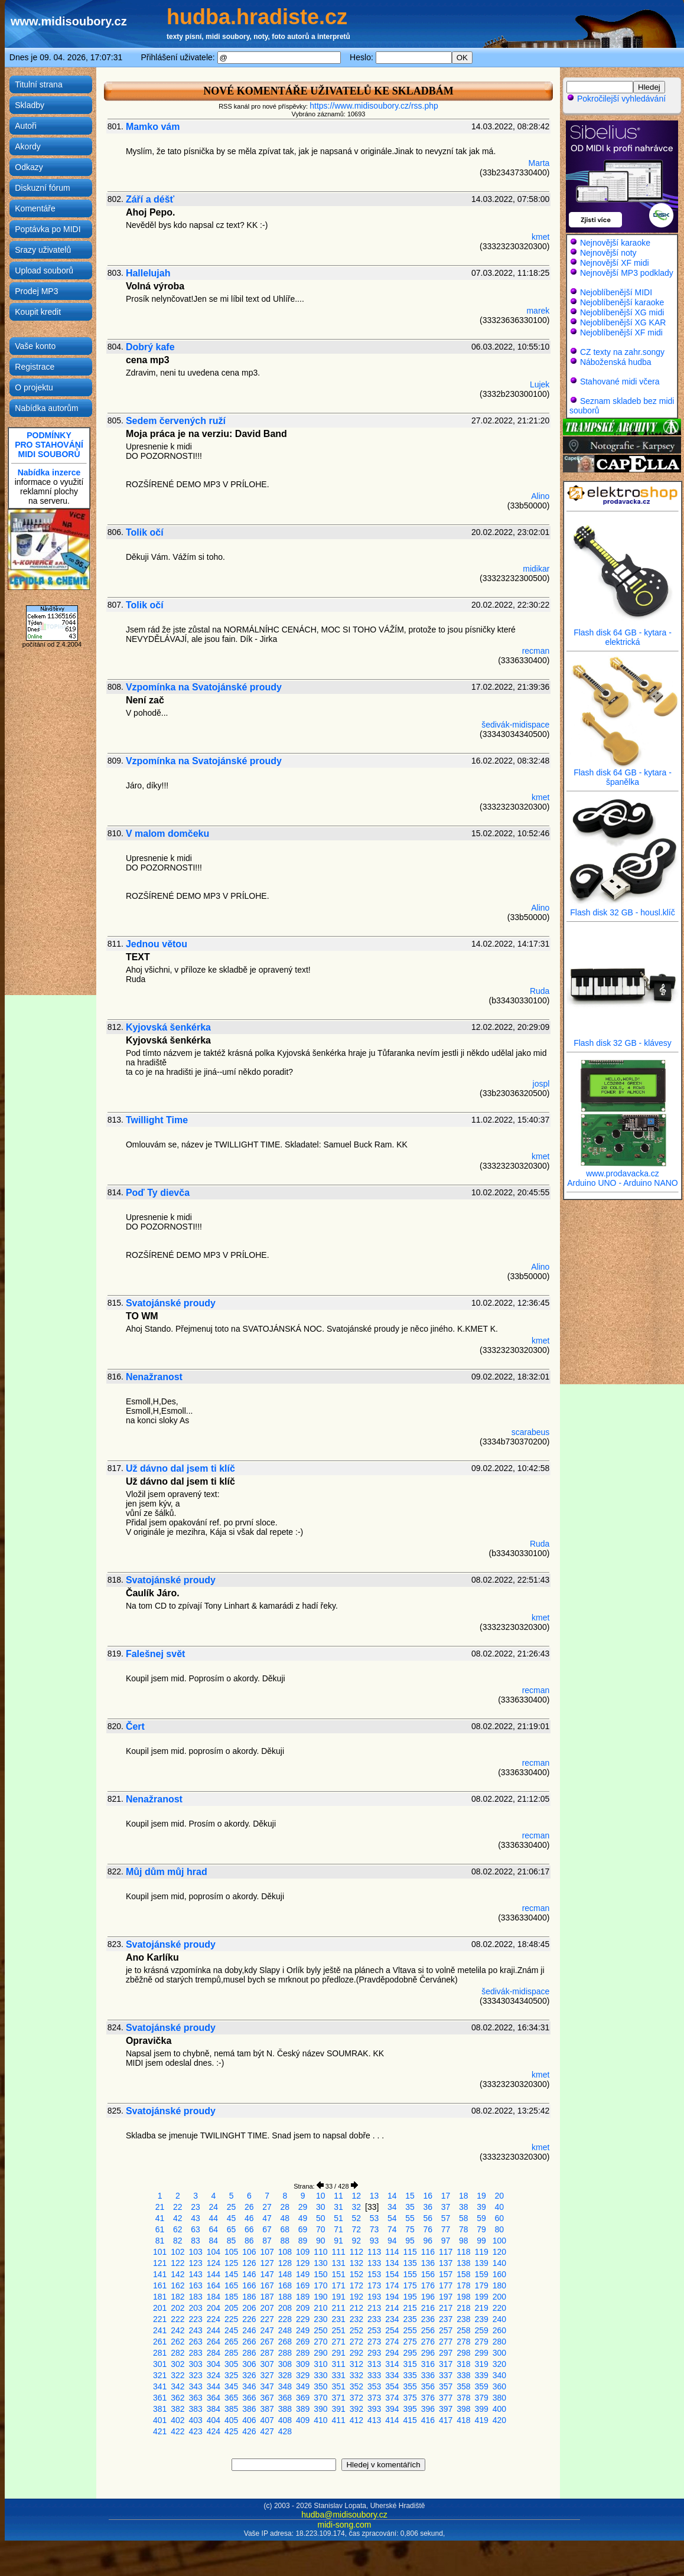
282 (177, 2352)
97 (446, 2240)
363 (195, 2397)
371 (338, 2397)
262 (177, 2341)
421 (160, 2431)
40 (499, 2207)
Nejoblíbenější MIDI (616, 292)
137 (445, 2263)
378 (463, 2397)
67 (267, 2229)
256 (428, 2330)
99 (481, 2240)
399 (481, 2409)
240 (499, 2319)
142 (177, 2274)
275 (409, 2341)
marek (537, 310)
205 (231, 2308)
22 (178, 2207)
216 (428, 2308)
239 (481, 2319)
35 (410, 2207)
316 (428, 2364)
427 (266, 2431)
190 (320, 2296)
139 (481, 2263)
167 (266, 2285)
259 (481, 2330)
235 (409, 2319)
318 (463, 2364)
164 (213, 2285)
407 (266, 2420)
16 (428, 2195)
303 (195, 2364)
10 (320, 2195)
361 (160, 2397)
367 (266, 2397)
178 (463, 2285)
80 (499, 2229)
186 (249, 2296)
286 (249, 2352)
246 (249, 2330)
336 (428, 2375)
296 (428, 2352)
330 (320, 2375)
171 (338, 2285)
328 (285, 2375)
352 (356, 2386)
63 (195, 2229)
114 (392, 2252)
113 (374, 2252)
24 (214, 2207)
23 (195, 2207)
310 (320, 2364)
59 (481, 2218)
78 (463, 2229)
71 (338, 2229)
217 (445, 2308)
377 (445, 2397)
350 (320, 2386)
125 (231, 2263)
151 (338, 2274)
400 (499, 2409)
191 (338, 2296)
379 (481, 2397)
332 (356, 2375)
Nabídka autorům (46, 408)
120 (499, 2252)
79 (481, 2229)
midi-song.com (344, 2524)
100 (499, 2240)
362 (177, 2397)
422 (177, 2431)
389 (303, 2409)
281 (160, 2352)
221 (160, 2319)
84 (214, 2240)
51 (338, 2218)
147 (266, 2274)
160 (499, 2274)
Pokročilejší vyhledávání (616, 98)
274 (392, 2341)
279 (481, 2341)
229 (303, 2319)
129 (303, 2263)
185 (231, 2296)
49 (303, 2218)
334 (392, 2375)
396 (428, 2409)
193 (374, 2296)
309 (303, 2364)
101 (160, 2252)
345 (231, 2386)
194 (392, 2296)
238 (463, 2319)
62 (178, 2229)
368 (285, 2397)
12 (356, 2195)
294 (392, 2352)
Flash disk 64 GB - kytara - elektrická (622, 633)
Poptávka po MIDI (47, 229)
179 (481, 2285)
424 (213, 2431)
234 (392, 2319)
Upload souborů (44, 270)
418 (463, 2420)
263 (195, 2341)
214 (392, 2308)
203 (195, 2308)
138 (463, 2263)
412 (356, 2420)
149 (303, 2274)
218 (463, 2308)
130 (320, 2263)
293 (374, 2352)
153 (374, 2274)
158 (463, 2274)
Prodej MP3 (36, 291)
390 (320, 2409)
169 (303, 2285)
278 (463, 2341)
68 (285, 2229)
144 (213, 2274)
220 (499, 2308)
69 (303, 2229)
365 (231, 2397)
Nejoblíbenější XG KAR (623, 322)
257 (445, 2330)
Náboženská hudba (616, 362)
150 (320, 2274)
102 (177, 2252)
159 (481, 2274)
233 (374, 2319)
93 (374, 2240)
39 (481, 2207)
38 (463, 2207)
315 (409, 2364)
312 (356, 2364)
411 (338, 2420)
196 (428, 2296)
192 (356, 2296)
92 (356, 2240)
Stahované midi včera (620, 381)
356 (428, 2386)
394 (392, 2409)
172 (356, 2285)
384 (213, 2409)
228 (285, 2319)
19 (481, 2195)
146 (249, 2274)
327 (266, 2375)
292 (356, 2352)
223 (195, 2319)
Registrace (34, 366)
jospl (541, 1083)
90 (320, 2240)
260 (499, 2330)
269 (303, 2341)
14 (392, 2195)
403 (195, 2420)
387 (266, 2409)
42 (178, 2218)
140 (499, 2263)
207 (266, 2308)
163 (195, 2285)
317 (445, 2364)
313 (374, 2364)
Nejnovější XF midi (614, 263)
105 (231, 2252)
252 (356, 2330)
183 (195, 2296)
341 (160, 2386)
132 (356, 2263)
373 (374, 2397)
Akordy (28, 146)
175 (409, 2285)
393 (374, 2409)
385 (231, 2409)
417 (445, 2420)
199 (481, 2296)
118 (463, 2252)
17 (446, 2195)
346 (249, 2386)
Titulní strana (38, 84)
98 (463, 2240)
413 (374, 2420)
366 (249, 2397)
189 (303, 2296)
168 (285, 2285)
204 (213, 2308)
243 (195, 2330)
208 (285, 2308)
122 (177, 2263)
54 (392, 2218)
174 (392, 2285)
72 (356, 2229)
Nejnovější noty (608, 252)
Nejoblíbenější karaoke (622, 302)
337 (445, 2375)
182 (177, 2296)
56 (428, 2218)
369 (303, 2397)
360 (499, 2386)
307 (266, 2364)
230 (320, 2319)
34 (392, 2207)
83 (195, 2240)
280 (499, 2341)
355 (409, 2386)
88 (285, 2240)
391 (338, 2409)
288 (285, 2352)
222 (177, 2319)
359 (481, 2386)
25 (231, 2207)
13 (374, 2195)
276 (428, 2341)
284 (213, 2352)
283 (195, 2352)
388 (285, 2409)
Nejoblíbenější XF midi (621, 332)
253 (374, 2330)
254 (392, 2330)
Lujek (539, 384)
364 (213, 2397)
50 (320, 2218)
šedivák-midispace (515, 724)
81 (160, 2240)
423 (195, 2431)
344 (213, 2386)
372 (356, 2397)
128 (285, 2263)
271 (338, 2341)
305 (231, 2364)
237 (445, 2319)
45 (231, 2218)
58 (463, 2218)
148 (285, 2274)
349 (303, 2386)
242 (177, 2330)
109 (303, 2252)
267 (266, 2341)
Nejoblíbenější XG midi (622, 312)
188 (285, 2296)
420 (499, 2420)
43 (195, 2218)
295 (409, 2352)
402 (177, 2420)
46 (249, 2218)
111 (338, 2252)
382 (177, 2409)
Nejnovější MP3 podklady (626, 273)
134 (392, 2263)
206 (249, 2308)
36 (428, 2207)
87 (267, 2240)
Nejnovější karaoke (615, 242)
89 (303, 2240)
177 (445, 2285)
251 (338, 2330)
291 (338, 2352)
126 (249, 2263)
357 (445, 2386)
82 (178, 2240)
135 (409, 2263)
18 (463, 2195)
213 (374, 2308)
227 (266, 2319)
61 (160, 2229)
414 (392, 2420)
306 (249, 2364)
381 (160, 2409)
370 (320, 2397)
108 (285, 2252)
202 (177, 2308)
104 (213, 2252)
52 (356, 2218)
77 (446, 2229)
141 (160, 2274)
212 (356, 2308)
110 (320, 2252)
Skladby (29, 105)
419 (481, 2420)
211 (338, 2308)
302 (177, 2364)
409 (303, 2420)
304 (213, 2364)
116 (428, 2252)
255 (409, 2330)
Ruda (539, 991)
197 (445, 2296)
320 (499, 2364)
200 (499, 2296)
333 (374, 2375)
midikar (536, 568)
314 (392, 2364)
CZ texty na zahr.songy (622, 352)
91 (338, 2240)
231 (338, 2319)
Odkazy (29, 167)
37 (446, 2207)
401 (160, 2420)
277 (445, 2341)
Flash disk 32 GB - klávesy (622, 1039)
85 (231, 2240)
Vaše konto (35, 346)
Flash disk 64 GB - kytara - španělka (622, 773)
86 (249, 2240)
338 (463, 2375)
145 (231, 2274)
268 (285, 2341)
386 (249, 2409)
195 (409, 2296)
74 (392, 2229)
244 (213, 2330)
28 (285, 2207)
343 (195, 2386)
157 (445, 2274)
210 (320, 2308)
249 (303, 2330)
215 (409, 2308)
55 (410, 2218)
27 (267, 2207)
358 (463, 2386)
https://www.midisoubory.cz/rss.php (374, 105)
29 (303, 2207)
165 (231, 2285)
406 (249, 2420)
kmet (540, 237)
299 (481, 2352)
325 (231, 2375)
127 (266, 2263)
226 (249, 2319)
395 (409, 2409)
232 (356, 2319)
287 (266, 2352)
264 (213, 2341)
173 (374, 2285)
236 (428, 2319)
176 (428, 2285)
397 (445, 2409)
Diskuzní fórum (42, 188)
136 (428, 2263)
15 (410, 2195)
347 (266, 2386)
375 (409, 2397)
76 (428, 2229)
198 (463, 2296)
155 (409, 2274)
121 (160, 2263)
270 (320, 2341)
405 (231, 2420)
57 (446, 2218)
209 (303, 2308)
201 (160, 2308)
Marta (539, 163)
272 (356, 2341)
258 (463, 2330)
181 (160, 2296)
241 (160, 2330)
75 (410, 2229)
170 (320, 2285)
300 (499, 2352)
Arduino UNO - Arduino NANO (622, 1183)
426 (249, 2431)
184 (213, 2296)
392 (356, 2409)
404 (213, 2420)
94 (392, 2240)
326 (249, 2375)
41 (160, 2218)
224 (213, 2319)
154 (392, 2274)
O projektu (34, 387)
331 (338, 2375)
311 (338, 2364)
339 (481, 2375)
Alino (540, 496)
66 (249, 2229)
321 (160, 2375)
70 (320, 2229)
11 (338, 2195)
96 (428, 2240)
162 (177, 2285)
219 (481, 2308)
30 (320, 2207)
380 (499, 2397)
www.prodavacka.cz (622, 1169)
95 (410, 2240)
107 (266, 2252)
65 (231, 2229)
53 (374, 2218)
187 (266, 2296)
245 (231, 2330)
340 (499, 2375)
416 (428, 2420)
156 (428, 2274)
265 (231, 2341)
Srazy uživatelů (43, 250)
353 (374, 2386)
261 (160, 2341)
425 (231, 2431)
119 (481, 2252)
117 (445, 2252)
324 (213, 2375)
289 (303, 2352)
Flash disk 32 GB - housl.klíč (622, 908)
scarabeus (531, 1432)
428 (285, 2431)
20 (499, 2195)
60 (499, 2218)
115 (409, 2252)
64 (214, 2229)
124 (213, 2263)
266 (249, 2341)
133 (374, 2263)
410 (320, 2420)
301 (160, 2364)
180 (499, 2285)
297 (445, 2352)
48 (285, 2218)
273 (374, 2341)
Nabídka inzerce (49, 472)
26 (249, 2207)
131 (338, 2263)
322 (177, 2375)
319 (481, 2364)
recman (536, 651)
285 (231, 2352)
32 (356, 2207)
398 (463, 2409)
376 (428, 2397)
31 (338, 2207)
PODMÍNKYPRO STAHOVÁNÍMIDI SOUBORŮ (49, 445)
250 (320, 2330)
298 (463, 2352)
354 (392, 2386)
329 (303, 2375)
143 (195, 2274)
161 (160, 2285)
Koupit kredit (38, 312)
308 (285, 2364)
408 (285, 2420)
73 (374, 2229)
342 (177, 2386)
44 (214, 2218)
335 (409, 2375)
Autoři (26, 126)
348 (285, 2386)
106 (249, 2252)
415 (409, 2420)
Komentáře (35, 208)
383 (195, 2409)
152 (356, 2274)
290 (320, 2352)
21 (160, 2207)
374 (392, 2397)
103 (195, 2252)
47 (267, 2218)
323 (195, 2375)
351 (338, 2386)
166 (249, 2285)
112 (356, 2252)
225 (231, 2319)
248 (285, 2330)
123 (195, 2263)
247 (266, 2330)
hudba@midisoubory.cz (344, 2514)
